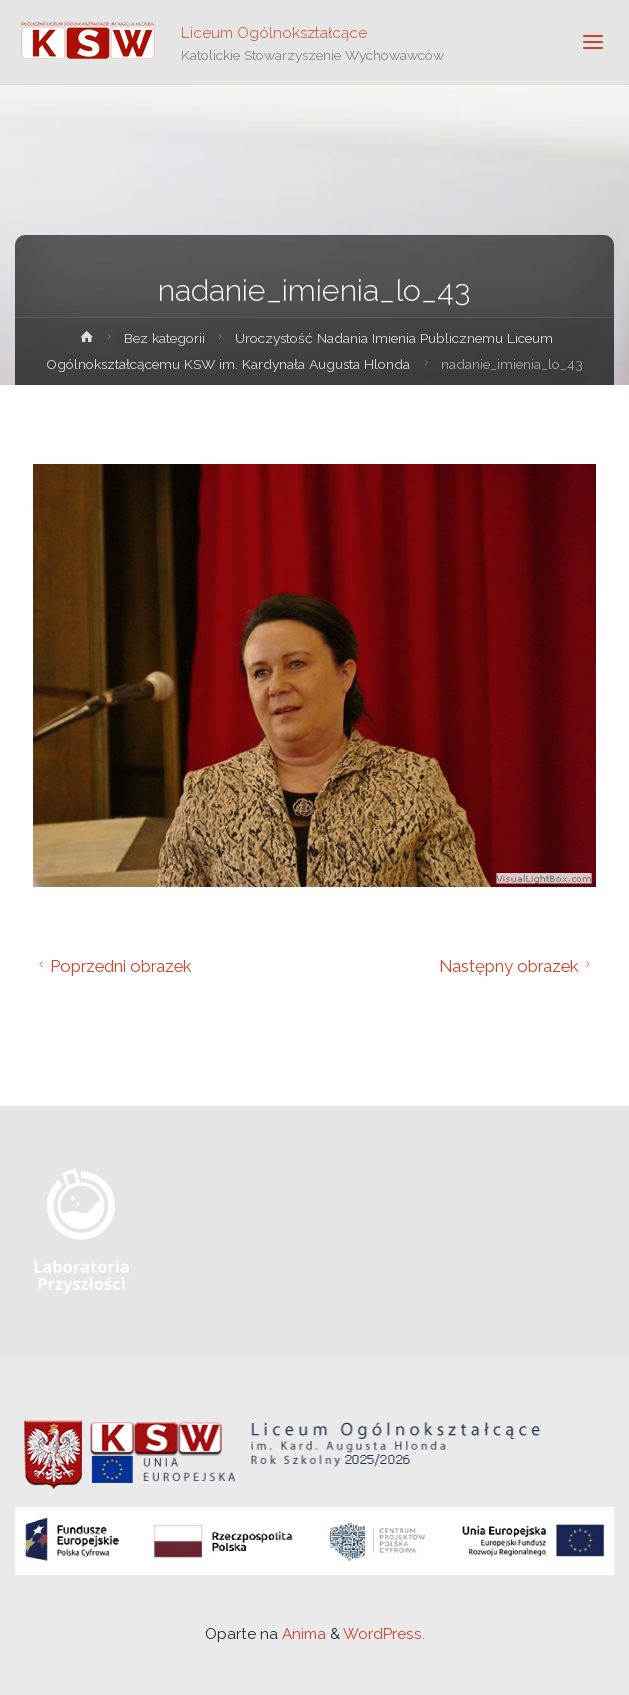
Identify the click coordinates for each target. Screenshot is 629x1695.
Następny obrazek (517, 966)
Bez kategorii (164, 338)
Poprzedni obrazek (112, 966)
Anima (302, 1634)
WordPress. (384, 1634)
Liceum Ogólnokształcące (274, 32)
